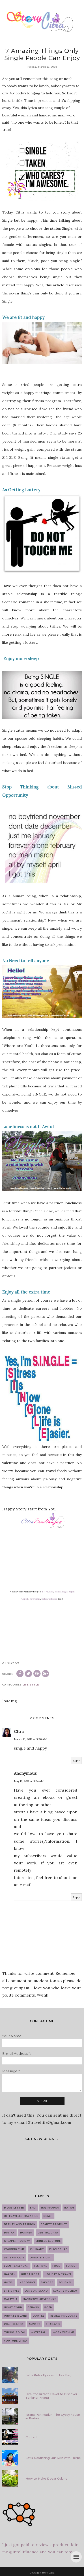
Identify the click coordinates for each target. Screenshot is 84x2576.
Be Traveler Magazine (21, 2216)
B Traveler (47, 1591)
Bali (33, 2207)
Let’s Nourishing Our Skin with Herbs (53, 2458)
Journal (65, 2282)
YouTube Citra (15, 2340)
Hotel (8, 2282)
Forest (71, 2265)
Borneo (26, 2232)
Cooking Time (14, 2249)
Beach (48, 2216)
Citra (19, 1731)
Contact (32, 2437)
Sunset (34, 2324)
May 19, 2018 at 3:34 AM (28, 1781)
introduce (27, 2282)
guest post (30, 2274)
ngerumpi (35, 1598)
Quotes (39, 2315)
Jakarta (47, 2282)
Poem (48, 2307)
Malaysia (10, 2299)
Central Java (48, 2232)
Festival (40, 2265)
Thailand (53, 2324)
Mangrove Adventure (39, 2299)
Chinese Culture (48, 2241)
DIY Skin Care (14, 2257)
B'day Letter (14, 2207)
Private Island (15, 2315)
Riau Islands (14, 2324)
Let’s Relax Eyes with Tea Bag (48, 2375)
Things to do (14, 2332)
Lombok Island (36, 2290)
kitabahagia (61, 1591)
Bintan (9, 2232)
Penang (33, 2307)
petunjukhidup (49, 1598)
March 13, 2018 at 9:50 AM (30, 1739)
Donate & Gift (41, 2257)
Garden (10, 2274)
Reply (76, 1760)
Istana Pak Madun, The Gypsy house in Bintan (53, 2416)
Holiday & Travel (58, 2274)
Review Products (64, 2315)
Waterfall (39, 2332)
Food (56, 2265)
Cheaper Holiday (17, 2241)
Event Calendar (16, 2265)
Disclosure (58, 2249)
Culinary (37, 2249)
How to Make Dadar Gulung (46, 2478)
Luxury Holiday (65, 2290)
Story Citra (48, 2572)
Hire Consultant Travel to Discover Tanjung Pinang (51, 2395)
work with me (64, 2332)
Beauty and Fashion (19, 2224)
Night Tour (13, 2307)
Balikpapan (50, 2207)
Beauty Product (54, 2224)
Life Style (31, 1684)
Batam (69, 2207)
